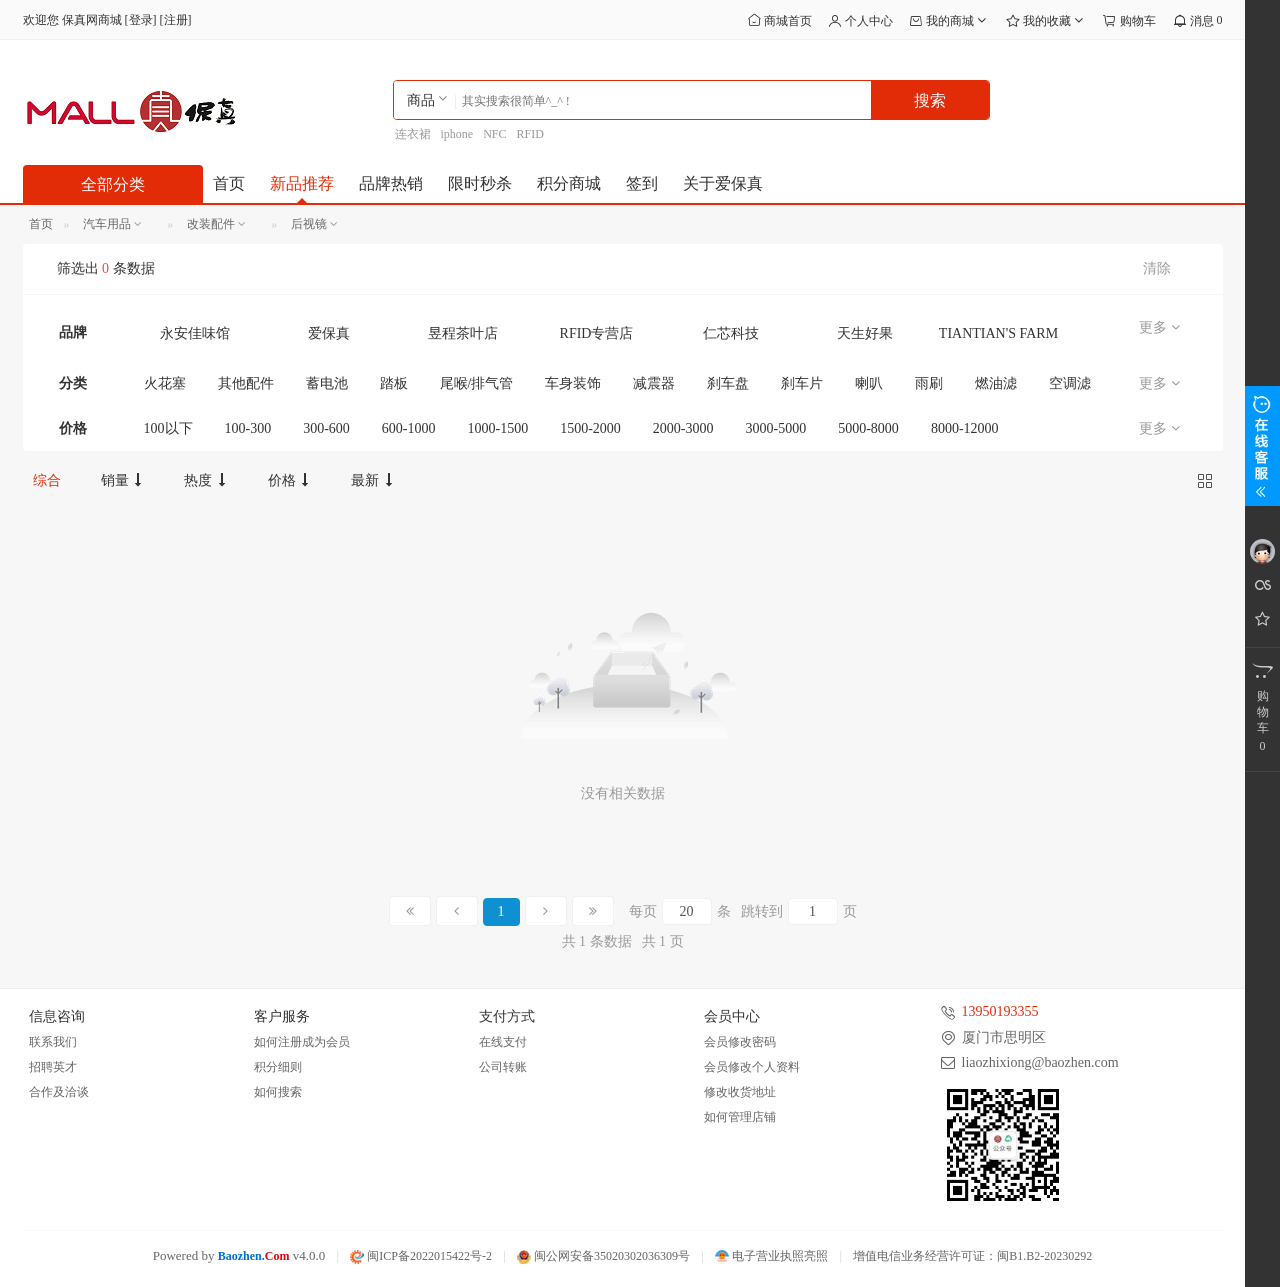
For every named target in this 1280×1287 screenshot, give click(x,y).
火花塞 (165, 383)
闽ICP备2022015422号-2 (421, 1256)
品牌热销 (391, 183)
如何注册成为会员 (302, 1042)
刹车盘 (728, 383)
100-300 (248, 428)
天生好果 (865, 333)
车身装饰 (573, 383)
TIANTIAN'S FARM (998, 333)
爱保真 (329, 333)
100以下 (168, 428)
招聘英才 (53, 1067)
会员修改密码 (740, 1042)
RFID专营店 (597, 333)
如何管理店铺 (740, 1117)
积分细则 (278, 1067)
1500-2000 (590, 428)
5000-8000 (868, 428)
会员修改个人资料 (752, 1067)
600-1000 (409, 428)
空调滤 (1070, 383)
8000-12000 (965, 428)
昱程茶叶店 (463, 333)
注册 (176, 20)
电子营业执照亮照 (771, 1256)
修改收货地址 (740, 1092)
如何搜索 (278, 1092)
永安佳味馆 (195, 333)
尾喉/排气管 (477, 383)
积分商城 (569, 183)
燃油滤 (996, 383)
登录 (141, 20)
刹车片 (802, 383)
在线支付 (503, 1042)
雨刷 (929, 383)
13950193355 (1000, 1011)
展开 (1262, 446)
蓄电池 (327, 383)
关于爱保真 (723, 183)
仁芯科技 (731, 333)
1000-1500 (498, 428)
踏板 (394, 383)
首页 (229, 183)
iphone (457, 134)
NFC (494, 134)
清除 (1157, 268)
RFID (530, 134)
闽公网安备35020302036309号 (603, 1256)
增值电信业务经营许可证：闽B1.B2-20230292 (972, 1256)
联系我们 (53, 1042)
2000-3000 (683, 428)
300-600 (326, 428)
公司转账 (503, 1067)
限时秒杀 (480, 183)
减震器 (654, 383)
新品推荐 (302, 183)
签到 (642, 183)
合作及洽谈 (59, 1092)
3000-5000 (776, 428)
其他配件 (246, 383)
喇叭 (869, 383)
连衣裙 (413, 134)
